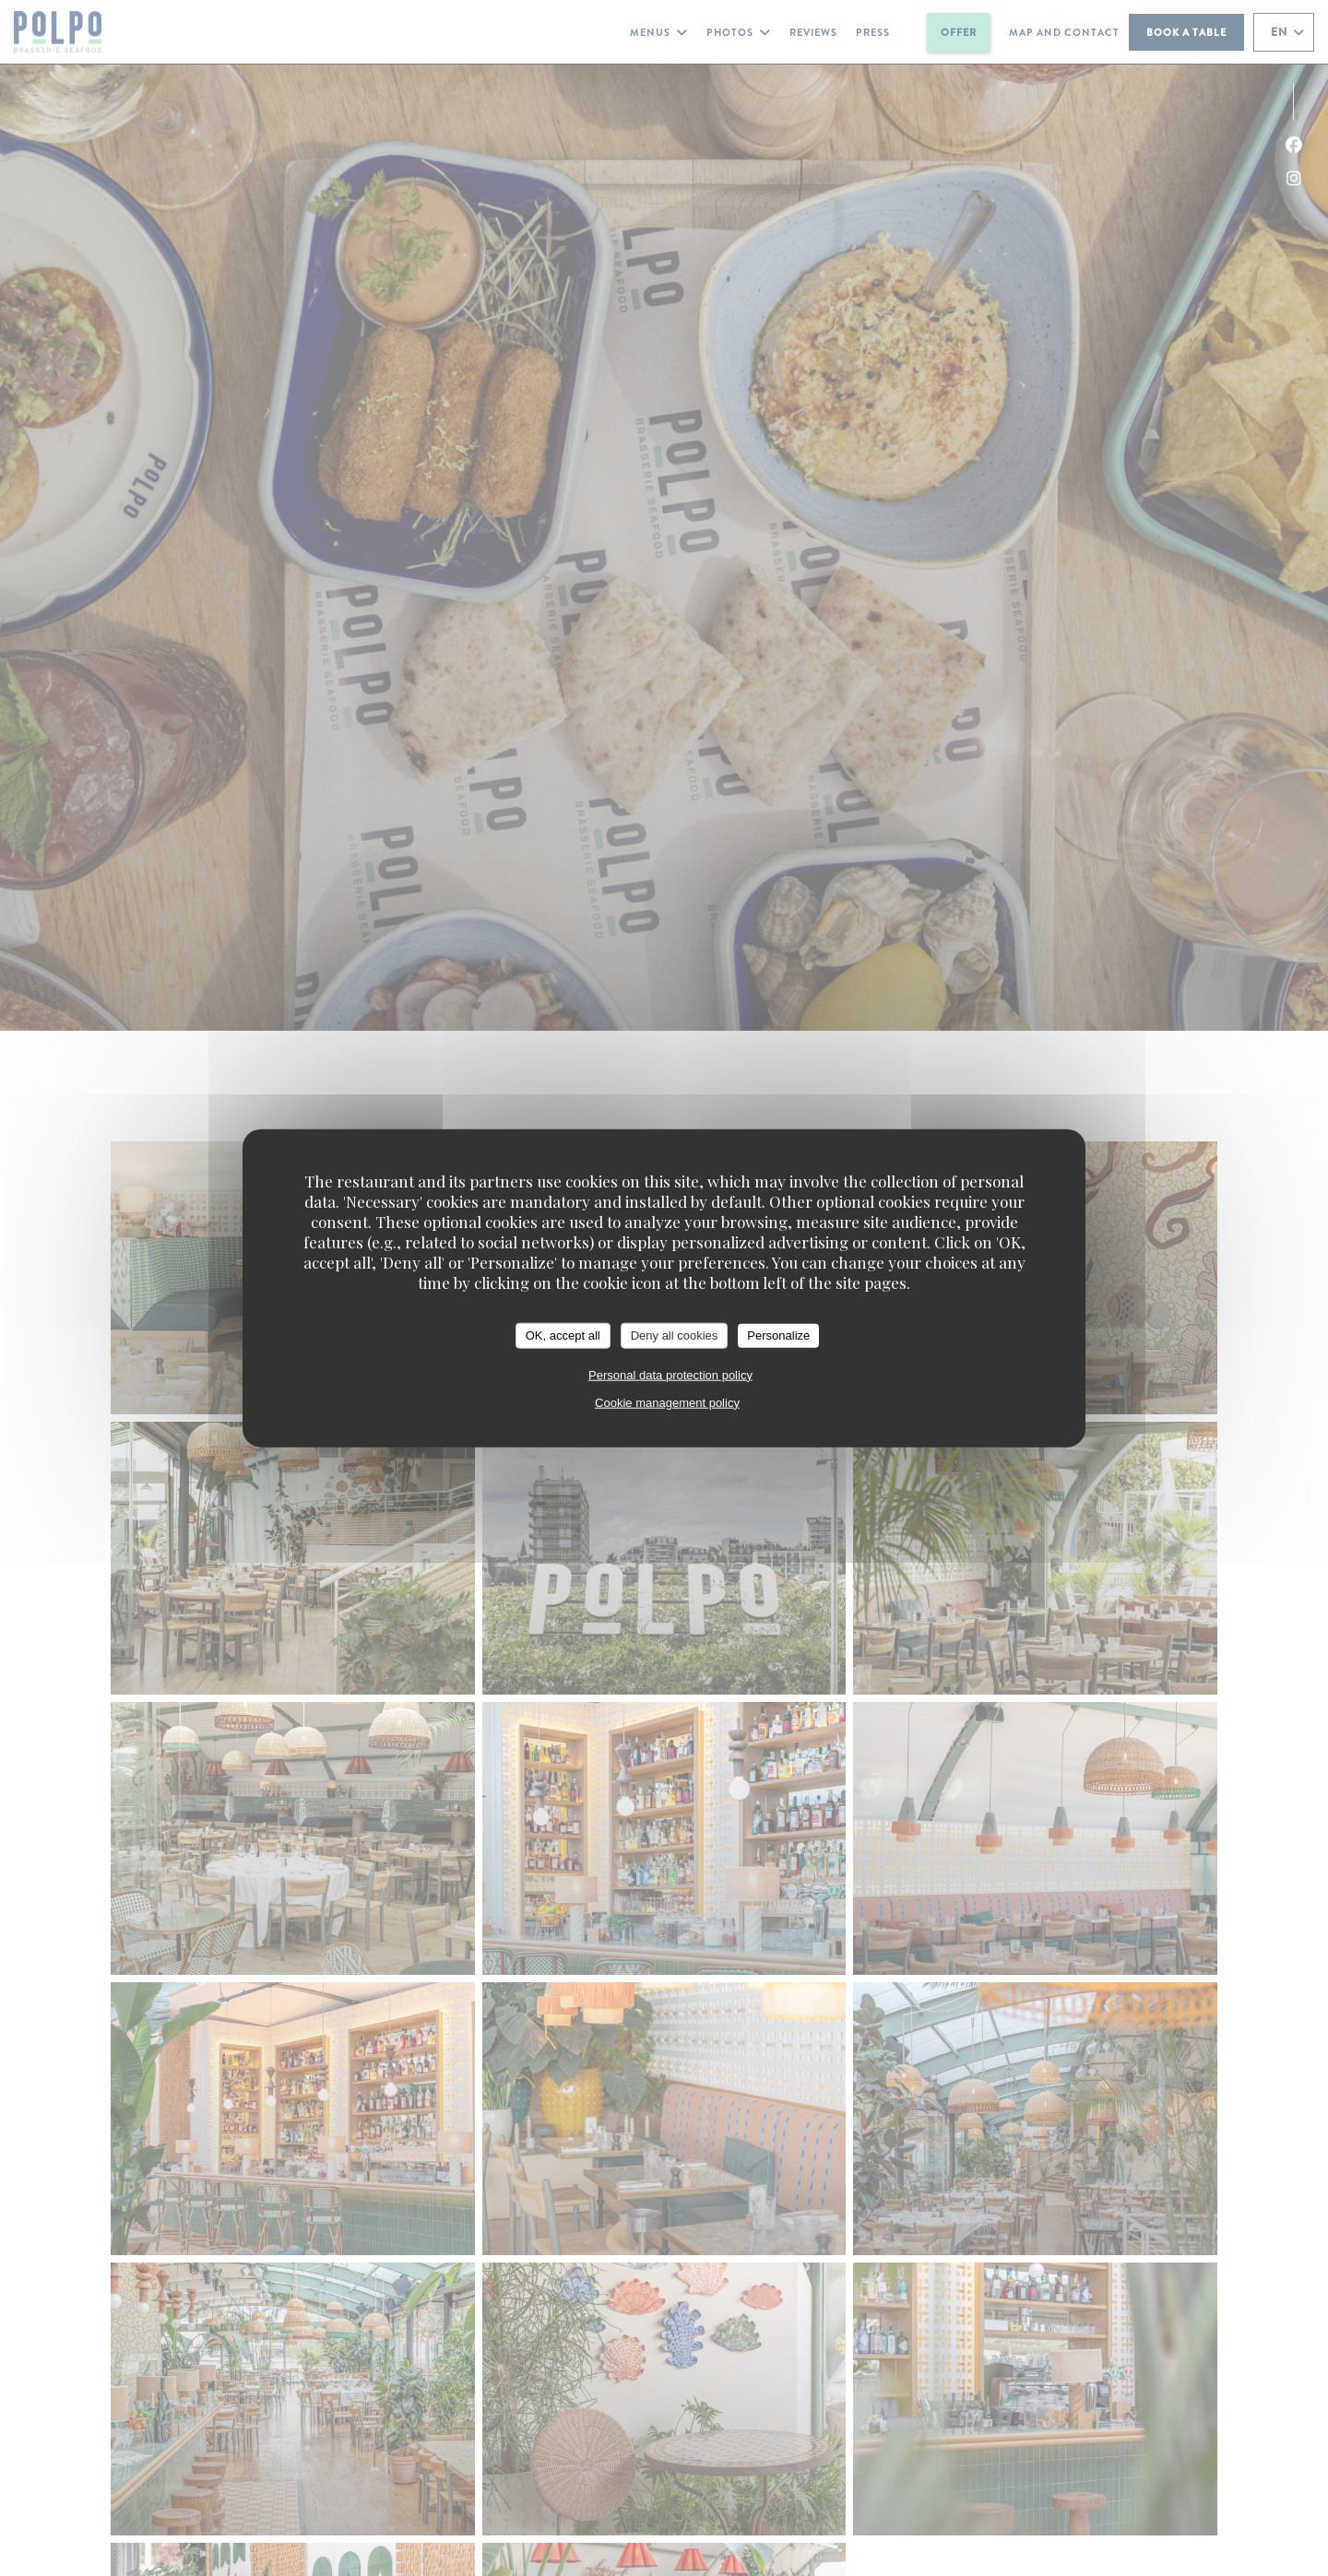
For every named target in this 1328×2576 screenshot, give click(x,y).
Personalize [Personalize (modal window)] (778, 1335)
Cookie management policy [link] (667, 1402)
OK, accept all (563, 1335)
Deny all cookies (674, 1335)
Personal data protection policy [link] (670, 1374)
